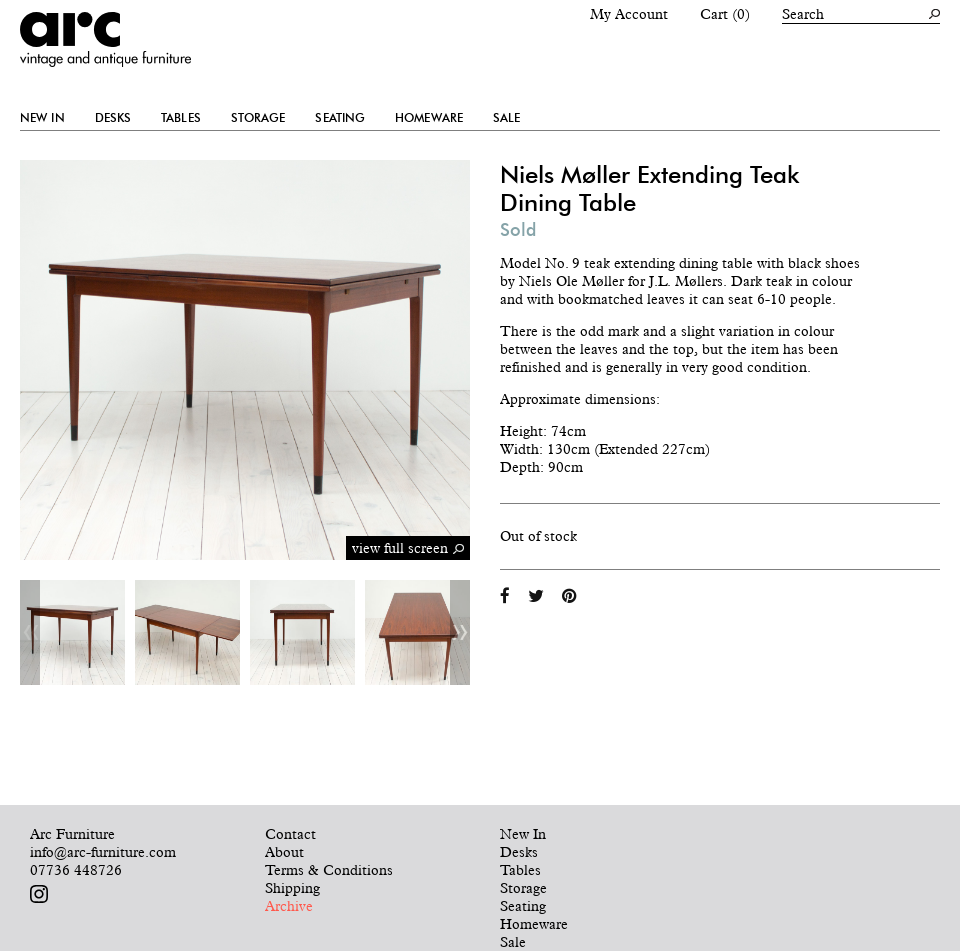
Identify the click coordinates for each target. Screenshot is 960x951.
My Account (629, 14)
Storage (258, 118)
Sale (506, 118)
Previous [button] (30, 632)
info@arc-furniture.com (103, 852)
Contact (290, 834)
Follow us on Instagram (39, 894)
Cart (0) (725, 14)
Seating (340, 118)
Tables (181, 118)
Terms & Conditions (329, 870)
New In (42, 118)
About (284, 852)
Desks (113, 118)
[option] (72, 632)
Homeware (429, 118)
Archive (289, 906)
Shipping (292, 888)
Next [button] (460, 632)
